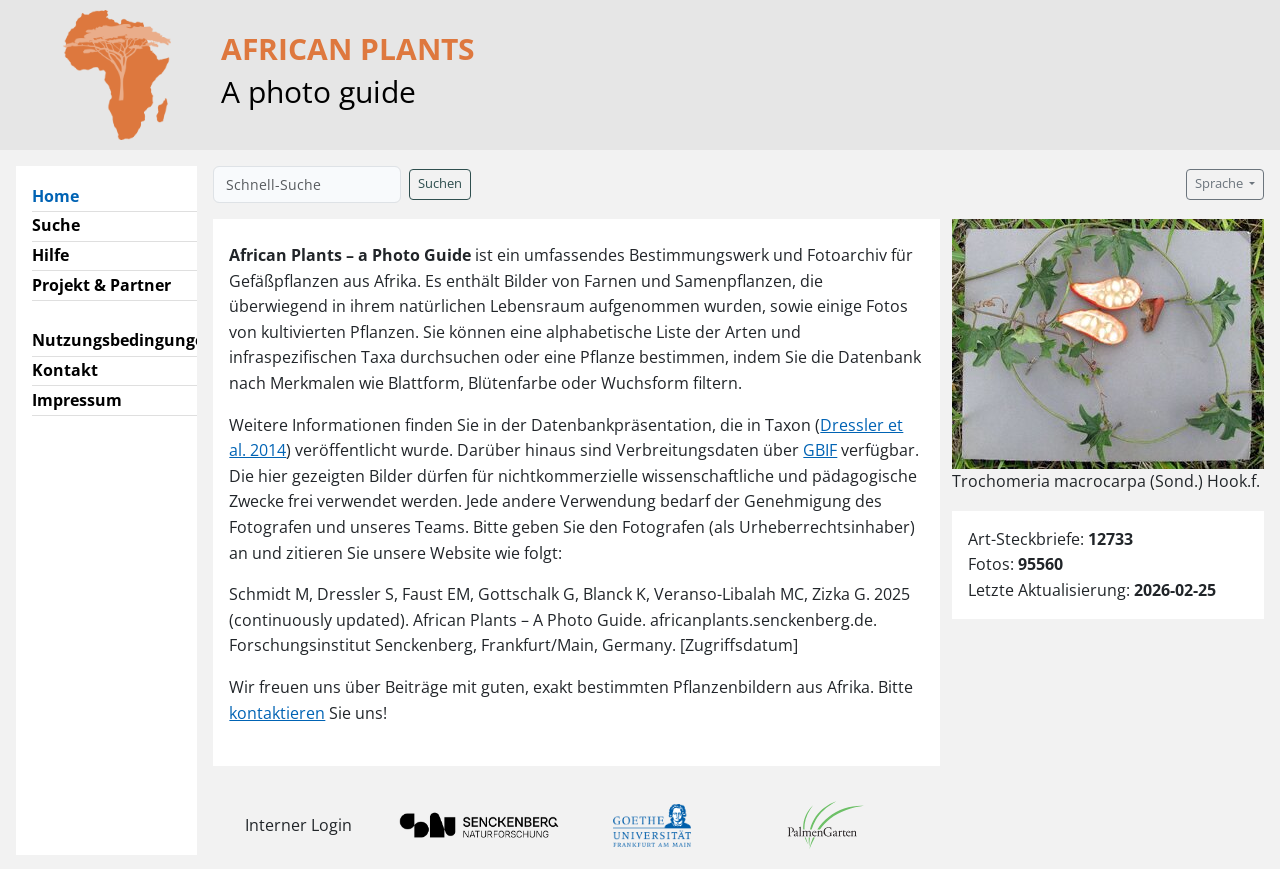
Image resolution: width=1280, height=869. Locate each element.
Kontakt (65, 370)
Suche (56, 225)
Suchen (440, 183)
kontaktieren (277, 713)
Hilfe (50, 255)
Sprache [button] (1220, 183)
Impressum (77, 400)
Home (63, 195)
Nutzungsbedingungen (123, 340)
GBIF (820, 450)
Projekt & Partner (101, 285)
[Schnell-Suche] (307, 184)
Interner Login (298, 825)
